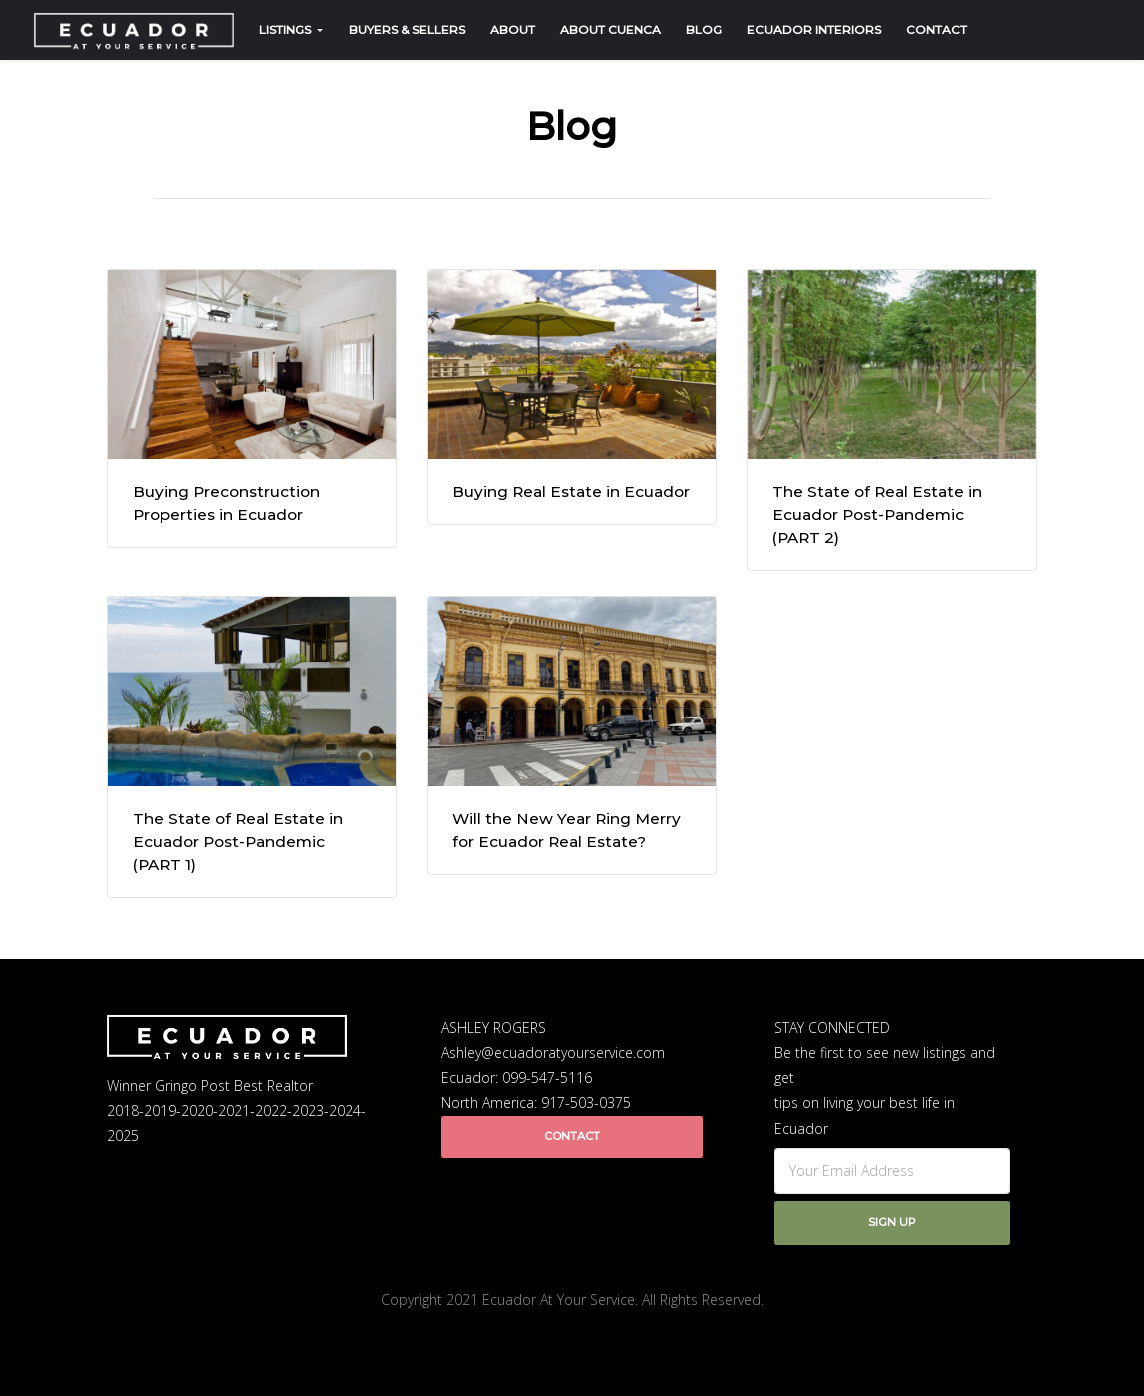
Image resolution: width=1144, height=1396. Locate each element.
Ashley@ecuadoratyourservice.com (553, 1052)
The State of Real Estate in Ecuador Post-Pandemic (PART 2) (877, 514)
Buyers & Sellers (407, 29)
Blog (704, 29)
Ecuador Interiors (814, 29)
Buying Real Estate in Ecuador (571, 491)
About (512, 29)
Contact (936, 29)
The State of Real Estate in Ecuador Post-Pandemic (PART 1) (238, 841)
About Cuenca (610, 29)
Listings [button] (286, 29)
